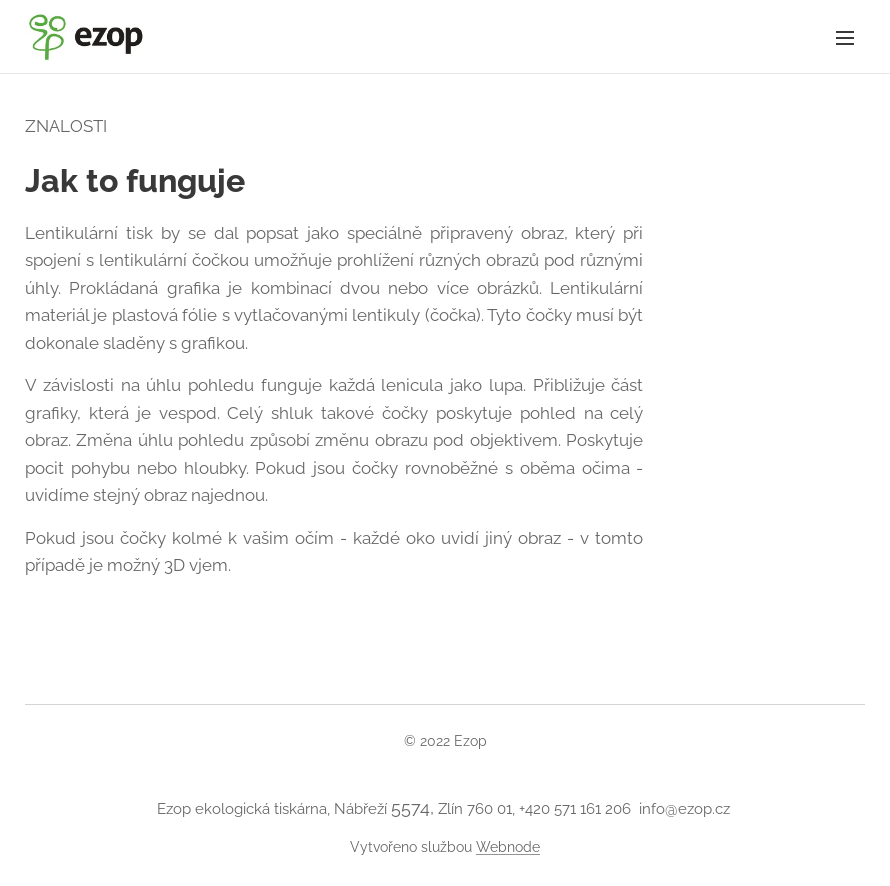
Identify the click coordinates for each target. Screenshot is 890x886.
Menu (845, 38)
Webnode (508, 847)
